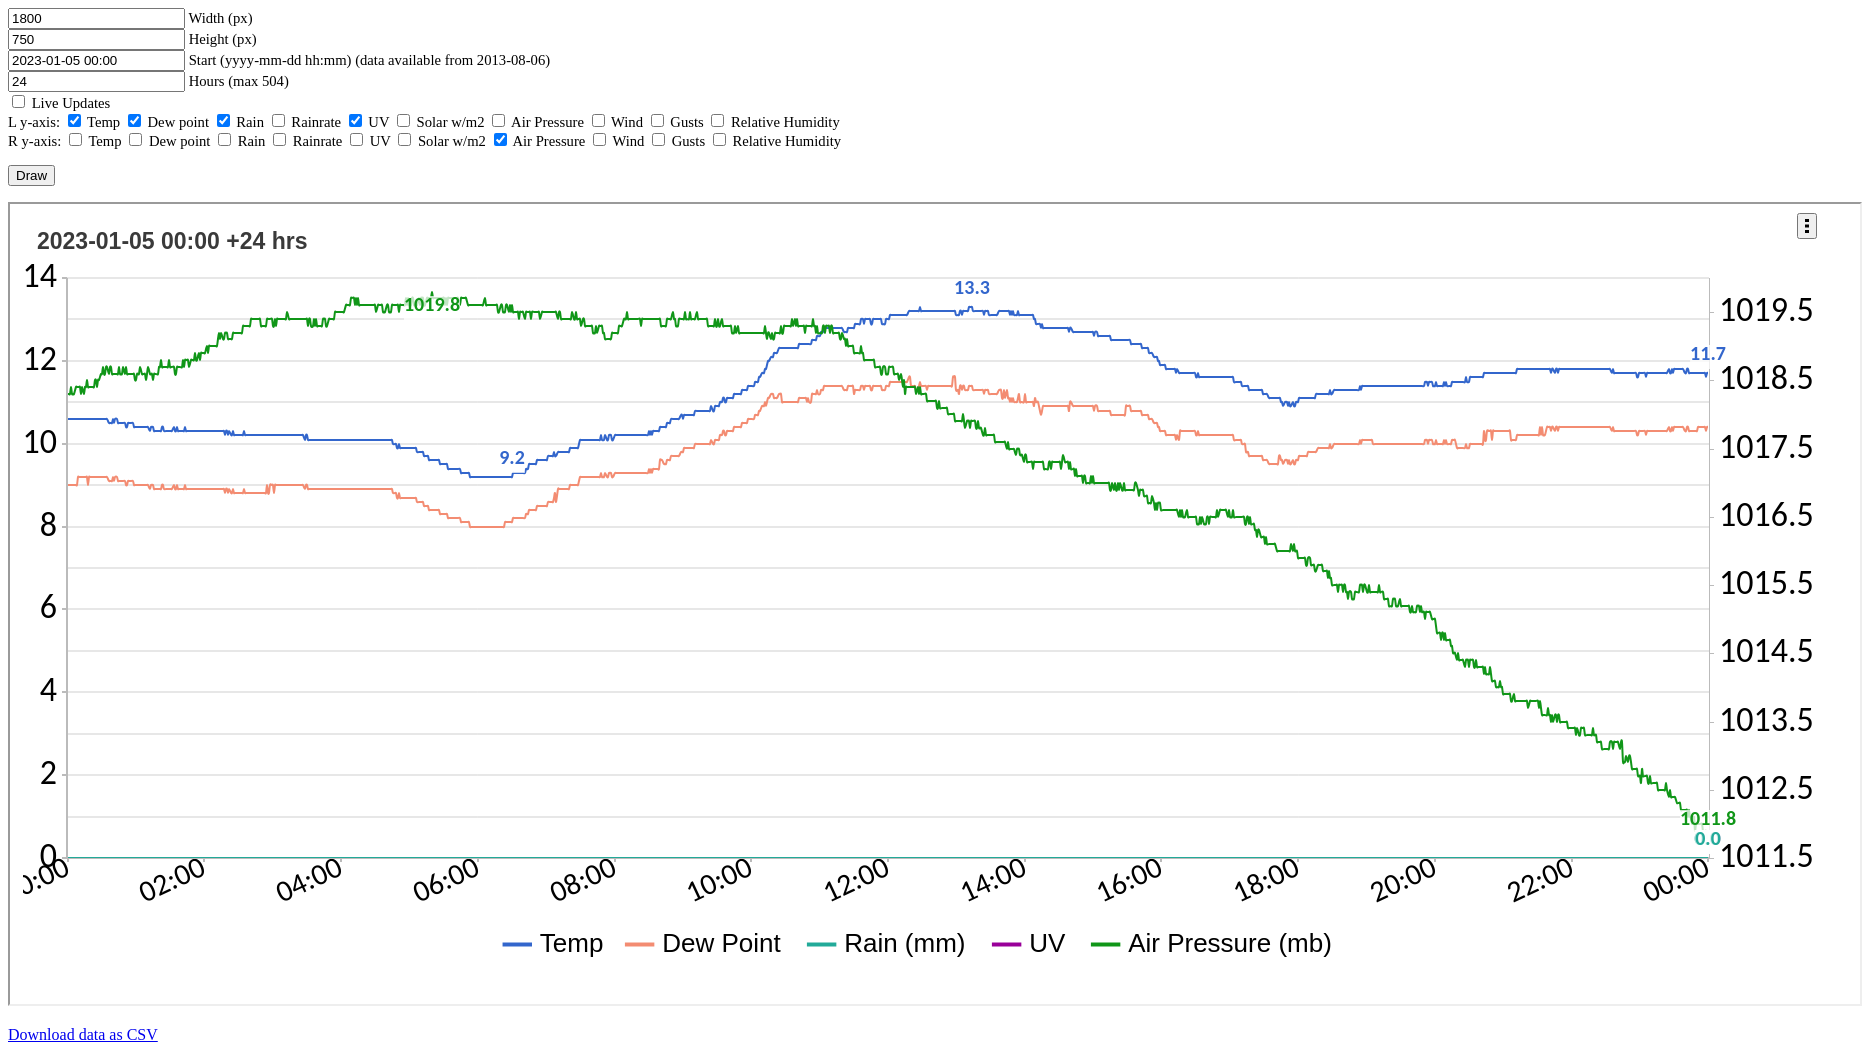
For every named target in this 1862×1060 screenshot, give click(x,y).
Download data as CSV (83, 1034)
